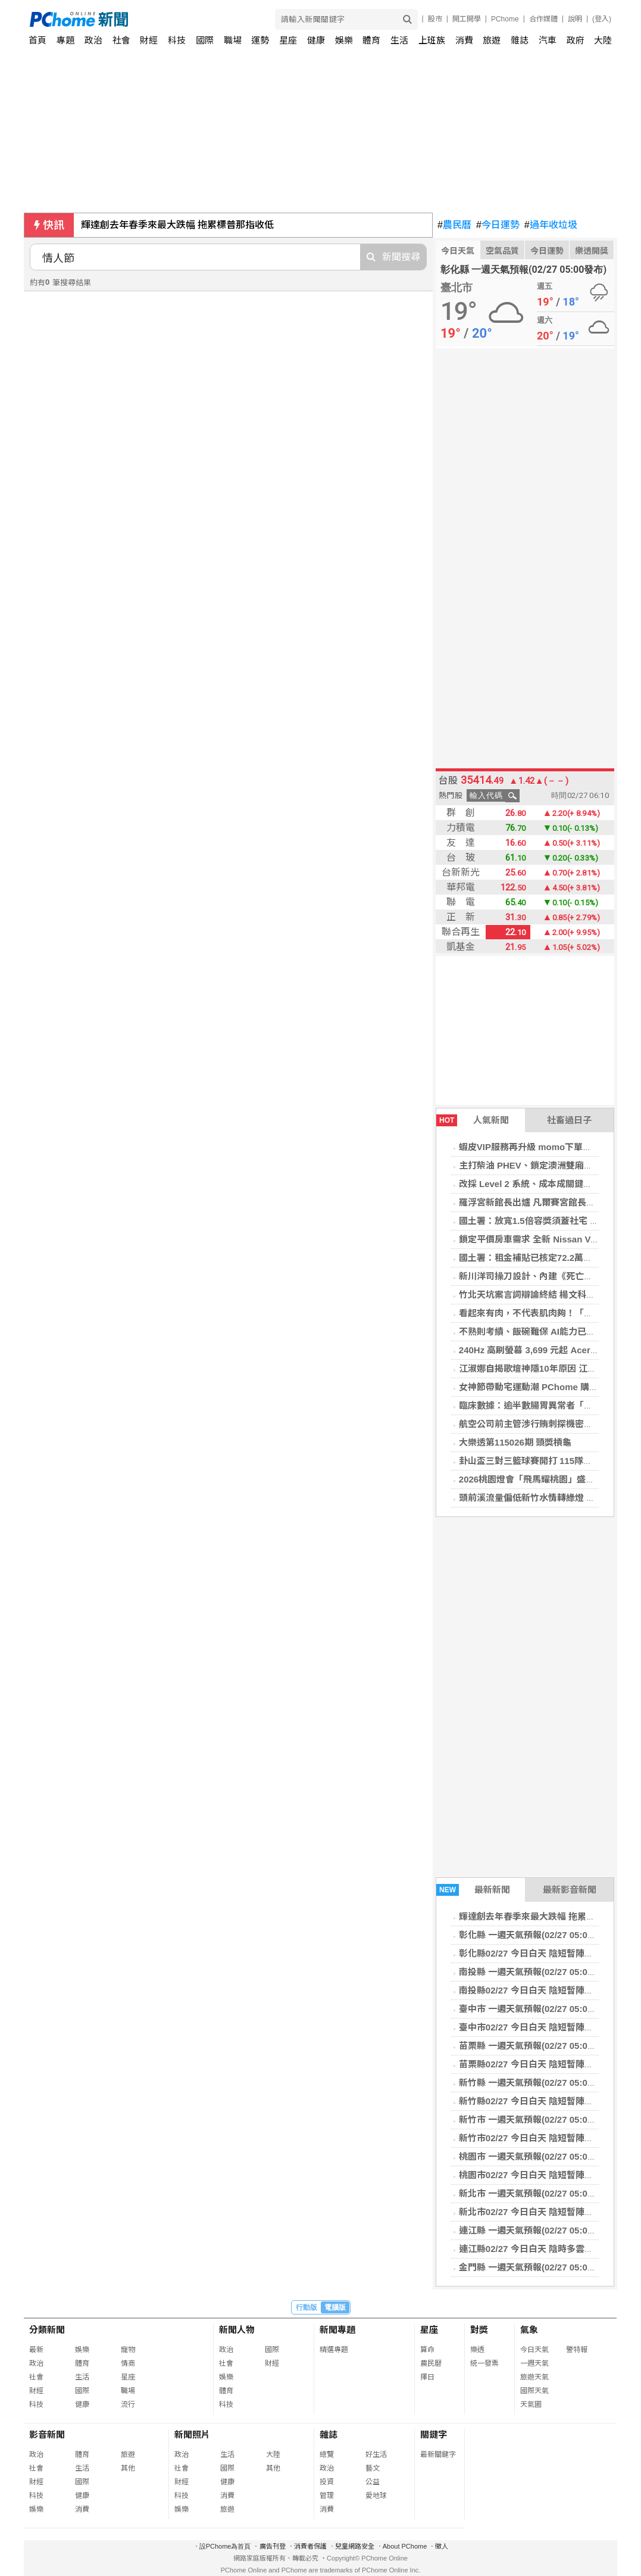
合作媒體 (543, 19)
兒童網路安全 (354, 2546)
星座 (288, 40)
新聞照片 (192, 2434)
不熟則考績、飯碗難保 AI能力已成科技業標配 (549, 1331)
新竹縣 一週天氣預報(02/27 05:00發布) (536, 2082)
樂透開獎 (591, 251)
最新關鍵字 (438, 2454)
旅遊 (492, 40)
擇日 (427, 2377)
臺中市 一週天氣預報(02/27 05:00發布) (536, 2009)
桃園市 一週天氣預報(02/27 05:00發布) (536, 2156)
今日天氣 (457, 251)
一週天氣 (534, 2363)
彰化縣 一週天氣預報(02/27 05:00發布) (536, 1935)
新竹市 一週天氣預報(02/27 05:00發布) (536, 2119)
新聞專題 (337, 2330)
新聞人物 (237, 2330)
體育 (371, 40)
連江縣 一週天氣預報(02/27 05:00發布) (536, 2230)
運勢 (260, 40)
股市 (435, 19)
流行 (128, 2404)
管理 (327, 2495)
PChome (505, 19)
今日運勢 (498, 225)
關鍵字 (433, 2434)
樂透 (477, 2350)
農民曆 (454, 225)
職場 (233, 40)
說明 (575, 19)
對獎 (479, 2330)
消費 (464, 40)
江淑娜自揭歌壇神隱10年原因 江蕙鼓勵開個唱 (550, 1368)
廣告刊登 (272, 2546)
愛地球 (376, 2495)
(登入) (601, 19)
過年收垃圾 (550, 225)
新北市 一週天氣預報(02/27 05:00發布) (536, 2193)
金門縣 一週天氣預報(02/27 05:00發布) (536, 2267)
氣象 (529, 2330)
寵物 (128, 2350)
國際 (205, 40)
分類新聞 (47, 2330)
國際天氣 (534, 2391)
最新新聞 (473, 1890)
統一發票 (484, 2363)
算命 (427, 2350)
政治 (93, 40)
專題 (65, 40)
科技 (177, 40)
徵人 (441, 2546)
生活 (399, 40)
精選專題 (334, 2350)
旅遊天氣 (534, 2377)
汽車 (547, 40)
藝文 (372, 2468)
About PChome (405, 2546)
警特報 (576, 2350)
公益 (372, 2482)
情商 (128, 2363)
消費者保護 (310, 2546)
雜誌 (520, 40)
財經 (149, 40)
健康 (316, 40)
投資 (327, 2482)
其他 (128, 2468)
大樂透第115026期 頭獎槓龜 (515, 1442)
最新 (36, 2350)
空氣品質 (502, 251)
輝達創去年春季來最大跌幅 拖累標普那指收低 (177, 225)
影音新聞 (47, 2434)
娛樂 (344, 40)
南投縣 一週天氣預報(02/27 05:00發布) (536, 1972)
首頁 (37, 40)
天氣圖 (531, 2404)
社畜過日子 (569, 1120)
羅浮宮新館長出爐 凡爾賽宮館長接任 (531, 1202)
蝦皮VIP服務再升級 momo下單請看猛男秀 (543, 1147)
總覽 (327, 2454)
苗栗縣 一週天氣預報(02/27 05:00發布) (536, 2046)
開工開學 (466, 19)
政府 (575, 40)
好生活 (376, 2454)
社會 (121, 40)
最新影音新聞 (569, 1890)
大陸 (603, 40)
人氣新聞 (472, 1120)
